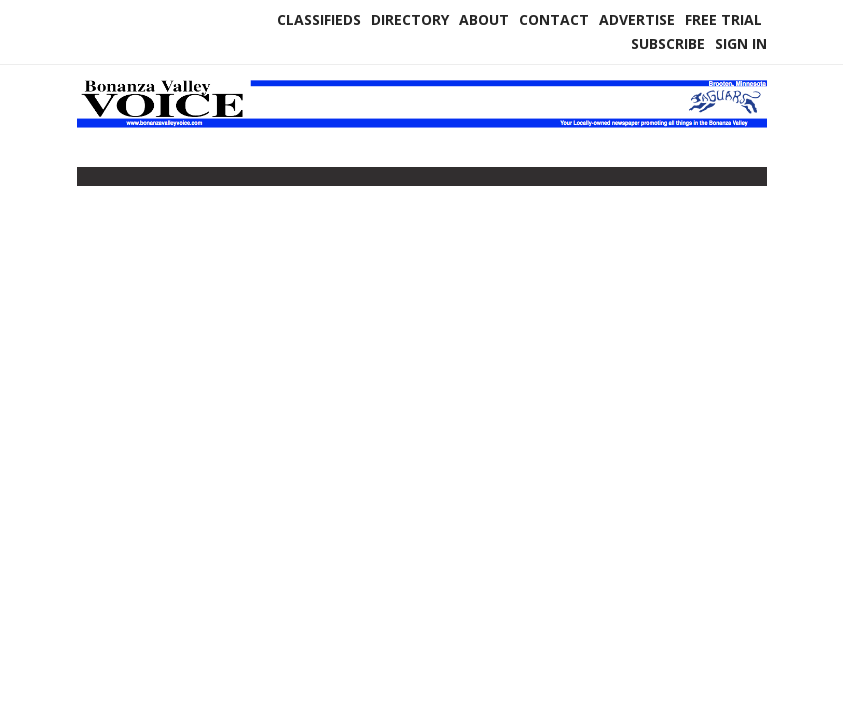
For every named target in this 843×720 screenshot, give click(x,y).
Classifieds (319, 19)
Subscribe (668, 43)
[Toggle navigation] (90, 181)
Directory (410, 19)
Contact (554, 19)
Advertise (637, 19)
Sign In (741, 43)
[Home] (422, 124)
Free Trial (723, 19)
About (484, 19)
